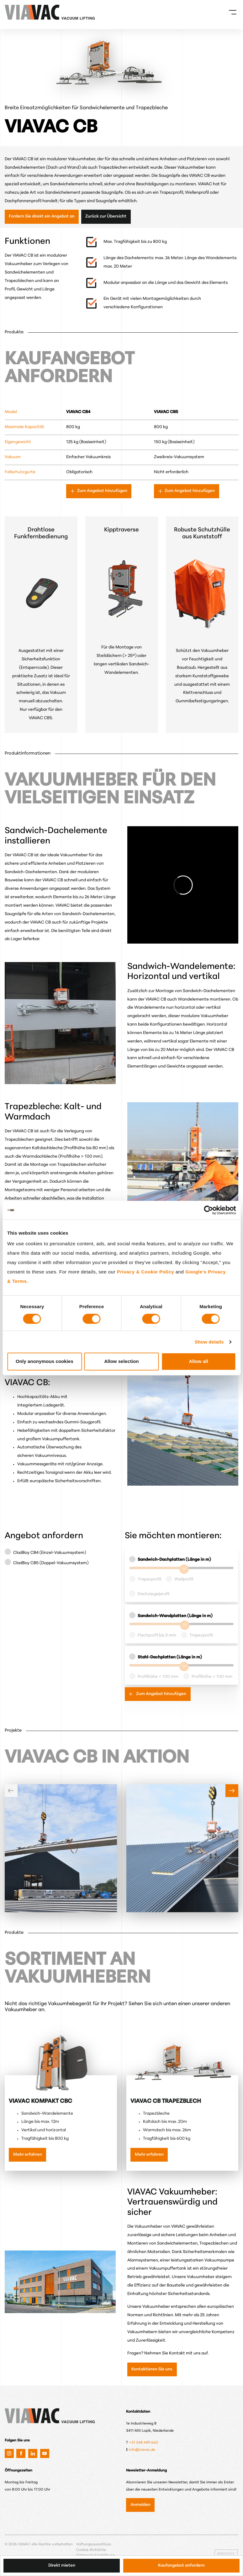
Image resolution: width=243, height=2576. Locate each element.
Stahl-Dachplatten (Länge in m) (170, 1657)
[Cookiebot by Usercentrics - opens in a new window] (208, 1210)
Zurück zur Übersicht (105, 216)
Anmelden (140, 2505)
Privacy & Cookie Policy (145, 1271)
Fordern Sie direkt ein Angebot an (42, 216)
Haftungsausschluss (93, 2544)
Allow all (198, 1361)
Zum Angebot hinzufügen (102, 491)
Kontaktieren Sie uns (151, 2369)
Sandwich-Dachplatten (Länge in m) (174, 1560)
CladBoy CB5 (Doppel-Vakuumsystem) (50, 1563)
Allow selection (121, 1361)
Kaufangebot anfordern (181, 2565)
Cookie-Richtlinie (91, 2550)
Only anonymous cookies (44, 1361)
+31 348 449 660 (143, 2443)
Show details (209, 1341)
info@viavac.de (142, 2450)
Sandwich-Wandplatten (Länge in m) (175, 1616)
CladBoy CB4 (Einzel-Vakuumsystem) (49, 1553)
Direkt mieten (61, 2565)
